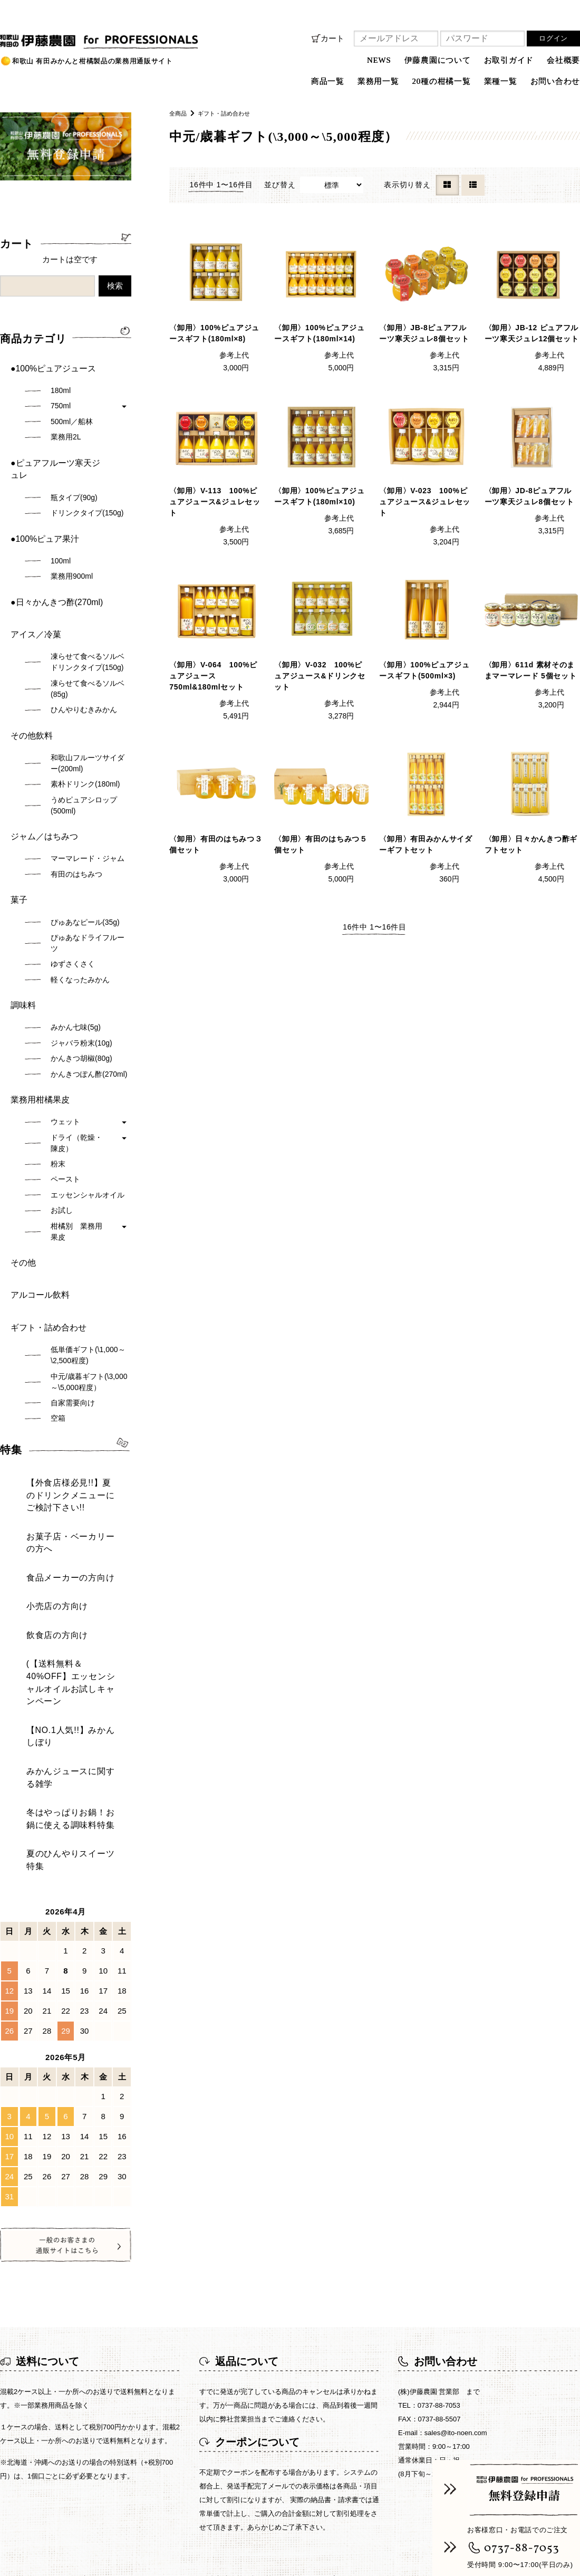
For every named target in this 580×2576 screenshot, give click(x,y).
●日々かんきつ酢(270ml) (51, 553)
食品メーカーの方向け (50, 1380)
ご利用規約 (444, 2250)
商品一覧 (107, 2250)
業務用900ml (72, 533)
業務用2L (66, 427)
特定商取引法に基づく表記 (258, 2250)
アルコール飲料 (36, 1165)
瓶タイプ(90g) (74, 464)
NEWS (379, 60)
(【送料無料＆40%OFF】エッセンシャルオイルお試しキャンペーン (70, 1446)
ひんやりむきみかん (84, 645)
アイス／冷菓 (33, 575)
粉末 (58, 1049)
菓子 (18, 810)
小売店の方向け (39, 1398)
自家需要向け (73, 1257)
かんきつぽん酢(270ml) (89, 969)
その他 (22, 1142)
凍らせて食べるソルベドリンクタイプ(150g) (87, 598)
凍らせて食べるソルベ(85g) (87, 625)
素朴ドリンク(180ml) (85, 710)
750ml (61, 395)
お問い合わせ (555, 81)
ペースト (65, 1064)
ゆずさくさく (73, 869)
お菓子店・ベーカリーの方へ (62, 1361)
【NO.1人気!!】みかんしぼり (62, 1476)
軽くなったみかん (80, 885)
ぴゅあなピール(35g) (85, 827)
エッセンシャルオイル (87, 1080)
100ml (61, 517)
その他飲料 (29, 667)
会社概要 (563, 60)
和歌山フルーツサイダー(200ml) (87, 689)
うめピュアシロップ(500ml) (84, 731)
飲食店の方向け (39, 1417)
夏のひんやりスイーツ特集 (58, 1542)
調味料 (22, 906)
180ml (61, 380)
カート (332, 38)
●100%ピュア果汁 (41, 500)
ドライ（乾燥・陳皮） (76, 1028)
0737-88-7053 (521, 2548)
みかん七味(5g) (76, 922)
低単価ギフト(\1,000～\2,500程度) (88, 1209)
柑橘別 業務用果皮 (76, 1116)
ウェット (65, 1007)
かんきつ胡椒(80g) (81, 954)
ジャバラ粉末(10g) (81, 938)
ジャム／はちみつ (40, 757)
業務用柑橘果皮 (36, 989)
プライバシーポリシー (365, 2250)
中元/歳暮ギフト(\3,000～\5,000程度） (89, 1236)
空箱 (58, 1272)
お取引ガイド (509, 60)
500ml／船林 (72, 411)
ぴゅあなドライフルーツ (87, 848)
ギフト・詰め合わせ (232, 113)
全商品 (179, 113)
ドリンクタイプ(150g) (87, 480)
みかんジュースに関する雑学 (62, 1494)
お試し (62, 1095)
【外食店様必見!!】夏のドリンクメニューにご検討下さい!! (68, 1337)
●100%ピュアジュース (48, 363)
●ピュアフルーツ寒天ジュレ (57, 447)
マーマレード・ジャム (87, 774)
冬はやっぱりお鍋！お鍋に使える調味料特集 (70, 1518)
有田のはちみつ (76, 790)
